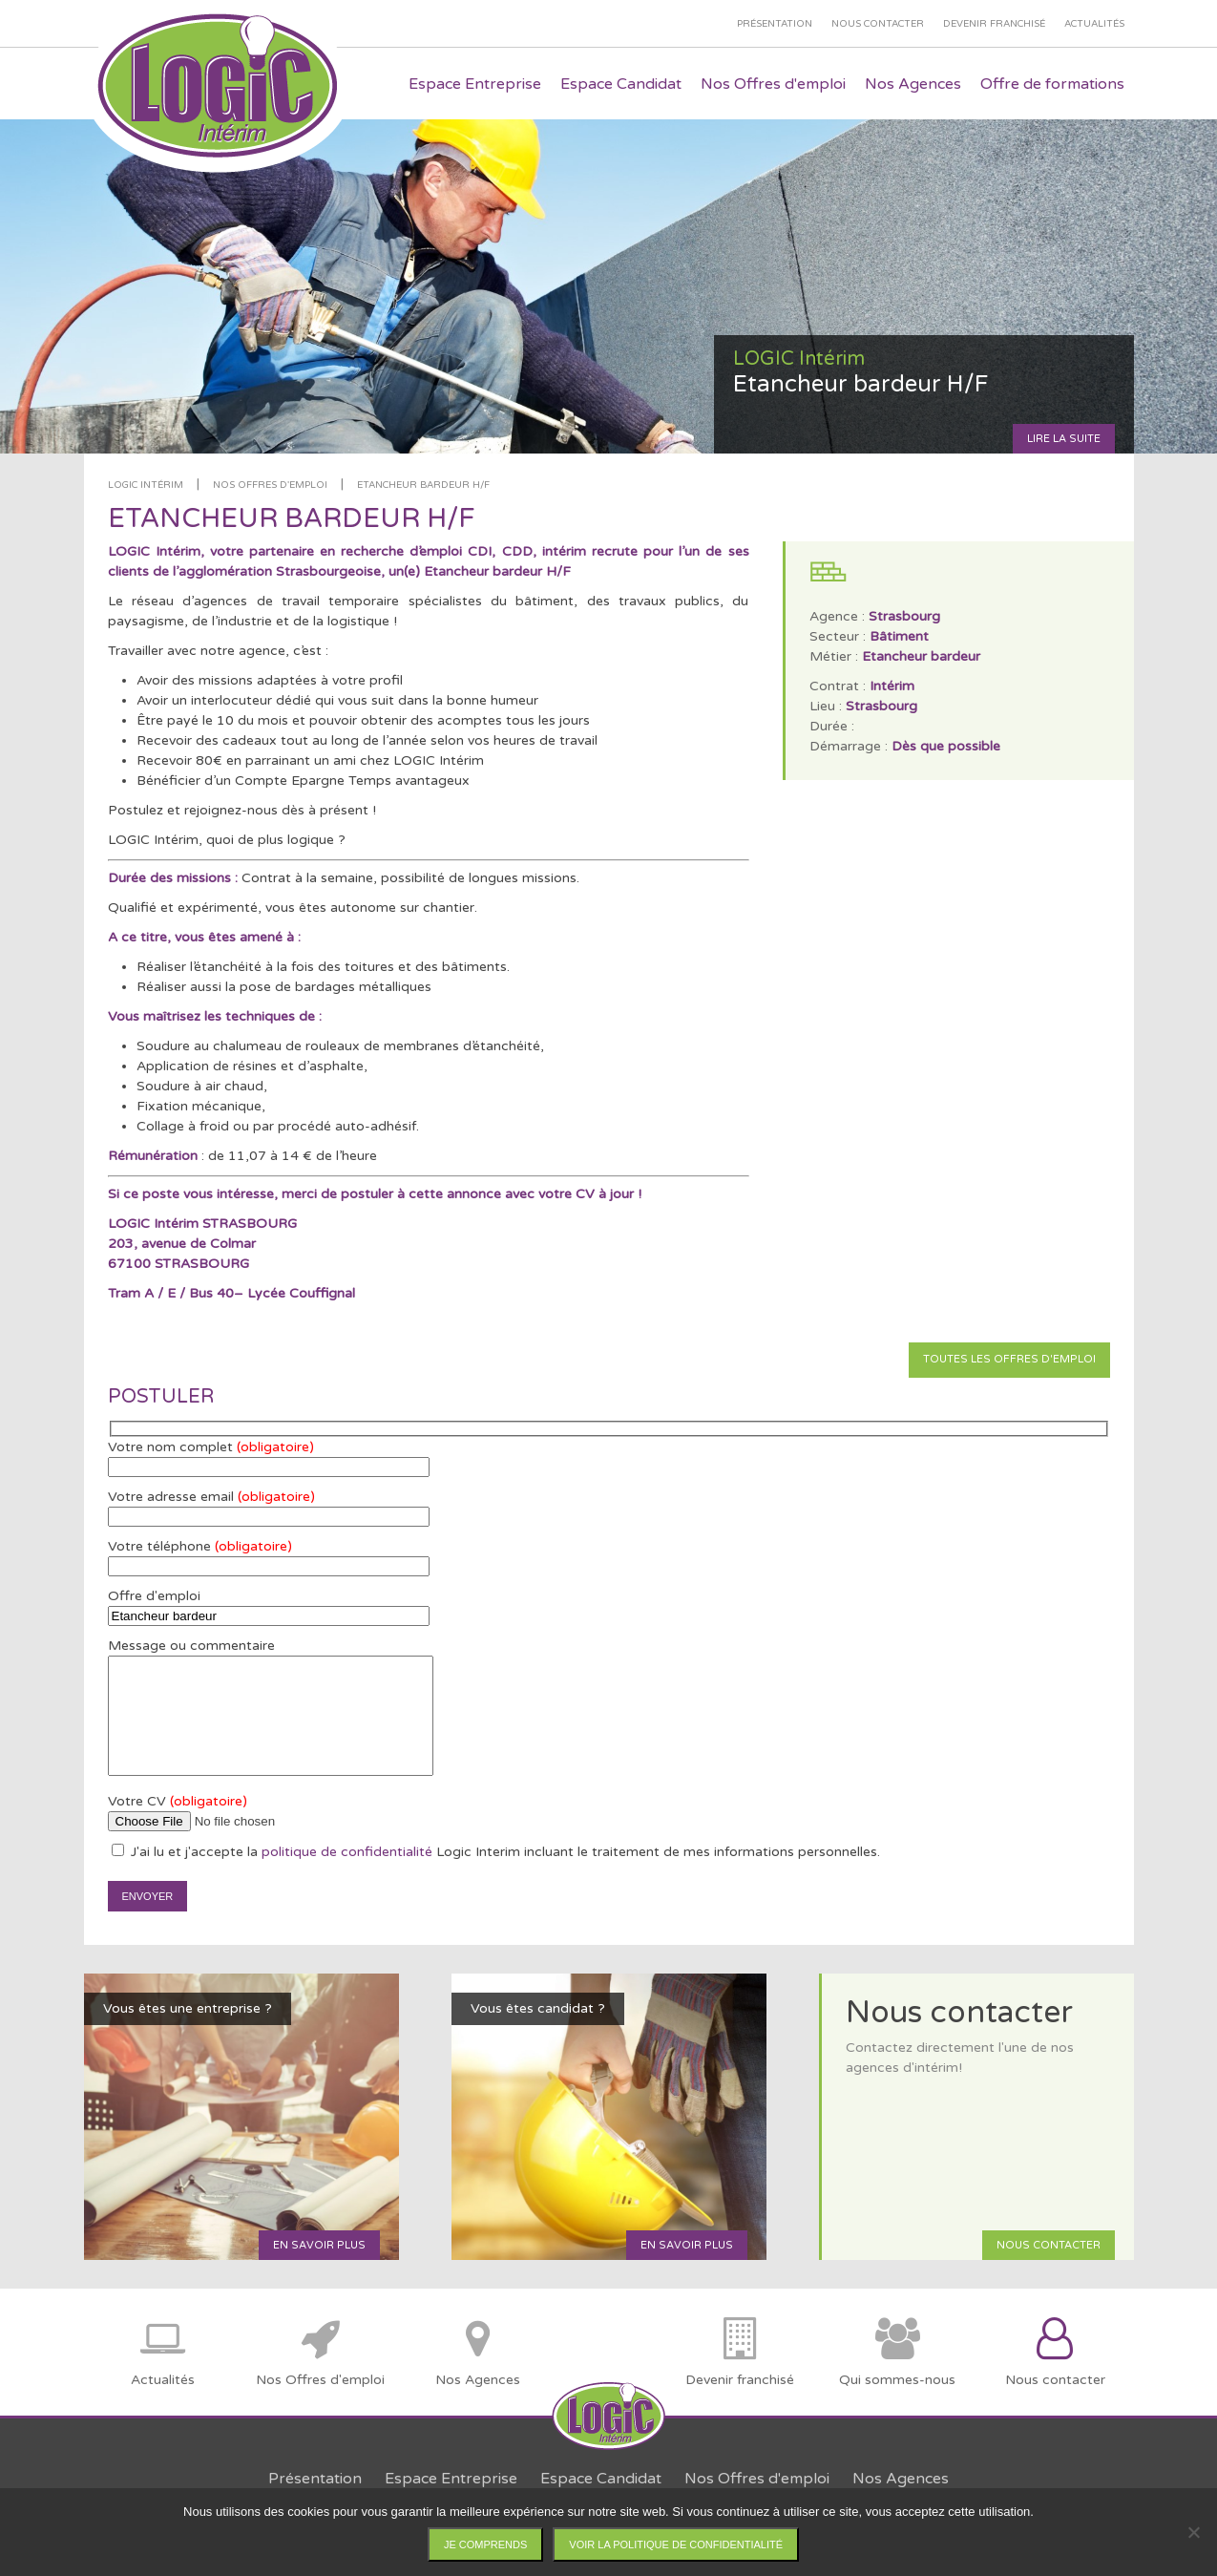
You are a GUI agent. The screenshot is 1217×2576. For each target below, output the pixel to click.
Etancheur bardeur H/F (423, 485)
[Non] (1193, 2532)
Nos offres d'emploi (270, 485)
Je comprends (485, 2544)
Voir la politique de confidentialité (676, 2544)
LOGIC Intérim (145, 485)
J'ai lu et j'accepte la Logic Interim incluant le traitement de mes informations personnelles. (496, 1852)
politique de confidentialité (347, 1852)
